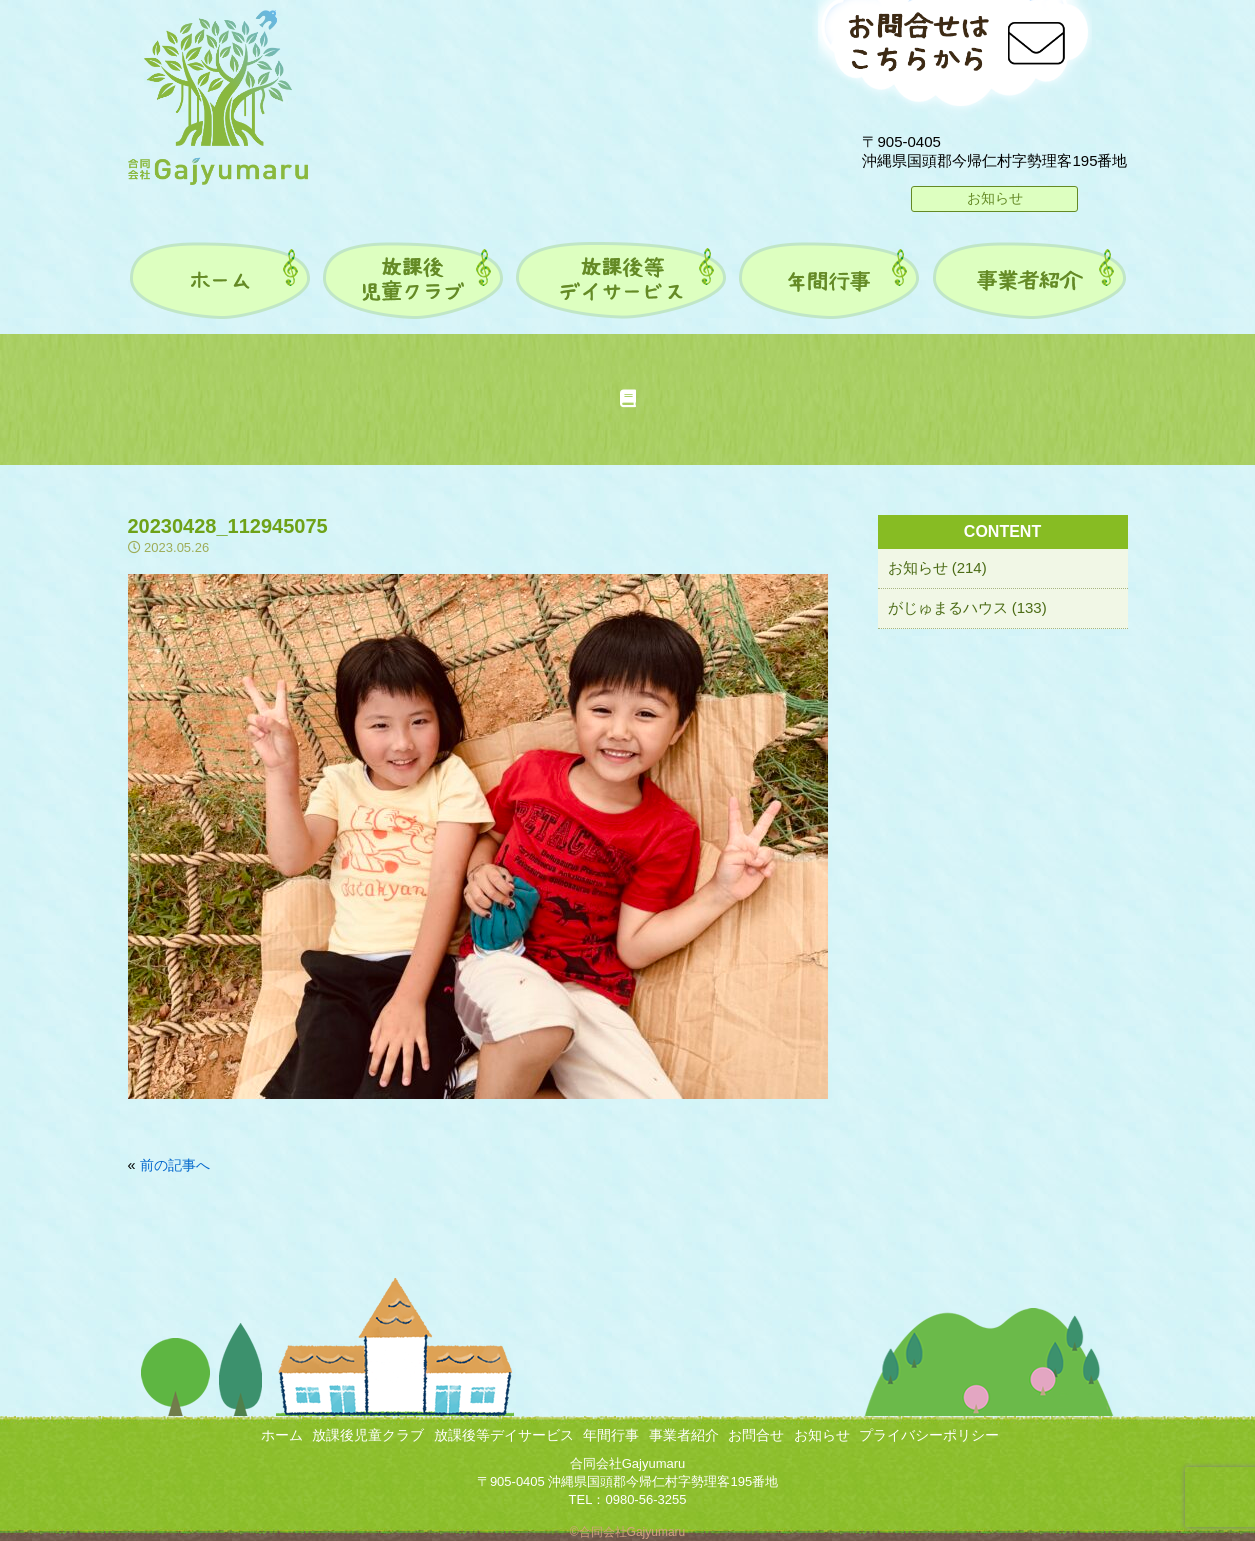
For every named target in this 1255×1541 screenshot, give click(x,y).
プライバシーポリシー (929, 1435)
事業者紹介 (684, 1435)
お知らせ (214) (937, 567)
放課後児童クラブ (368, 1435)
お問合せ (756, 1435)
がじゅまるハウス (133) (967, 607)
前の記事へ (175, 1165)
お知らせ (995, 198)
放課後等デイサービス (504, 1435)
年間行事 (611, 1435)
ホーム (282, 1435)
